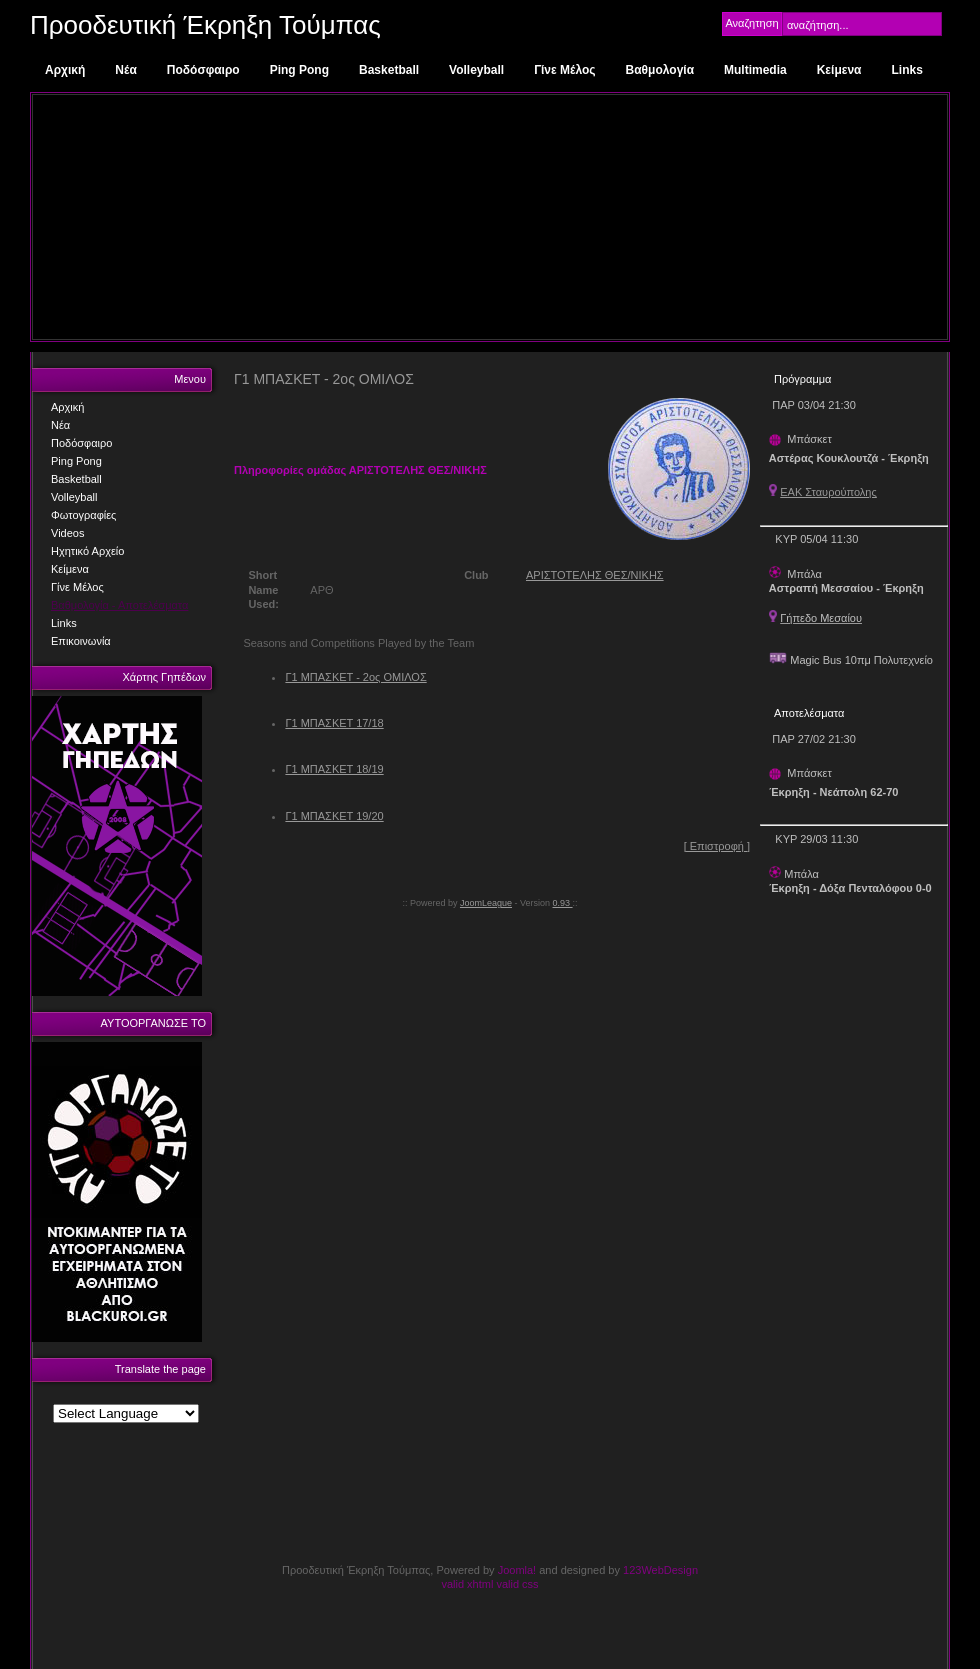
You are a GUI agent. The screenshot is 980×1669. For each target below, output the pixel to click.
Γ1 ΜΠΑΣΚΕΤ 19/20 (334, 816)
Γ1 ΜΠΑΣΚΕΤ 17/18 (334, 723)
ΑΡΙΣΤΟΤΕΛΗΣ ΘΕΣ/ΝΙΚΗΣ (595, 575)
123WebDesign (660, 1570)
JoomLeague (486, 903)
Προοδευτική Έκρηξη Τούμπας (205, 25)
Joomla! (517, 1570)
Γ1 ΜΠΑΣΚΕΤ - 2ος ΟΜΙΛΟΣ (355, 677)
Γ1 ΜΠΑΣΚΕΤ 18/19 (334, 769)
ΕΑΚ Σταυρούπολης (828, 492)
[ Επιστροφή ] (717, 846)
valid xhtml (467, 1584)
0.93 (563, 903)
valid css (517, 1584)
